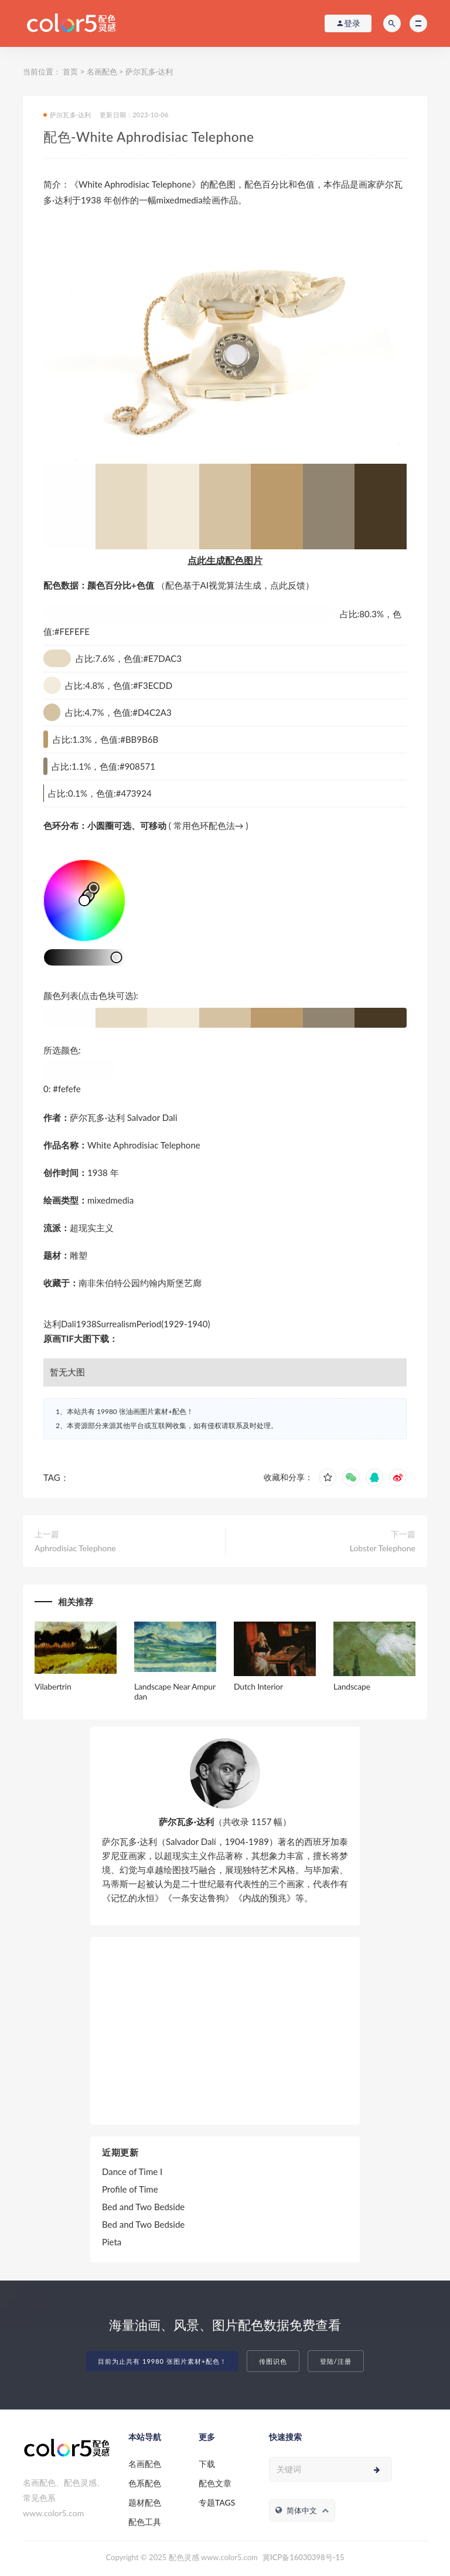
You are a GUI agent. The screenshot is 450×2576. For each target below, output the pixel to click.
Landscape (351, 1686)
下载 (207, 2464)
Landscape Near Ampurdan (175, 1691)
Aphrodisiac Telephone (75, 1548)
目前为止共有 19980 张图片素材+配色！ (162, 2361)
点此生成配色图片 (225, 560)
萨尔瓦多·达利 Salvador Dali (124, 1117)
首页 (70, 71)
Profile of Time (130, 2189)
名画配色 (102, 71)
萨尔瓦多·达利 (149, 71)
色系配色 (144, 2483)
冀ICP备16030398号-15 (303, 2557)
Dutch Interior (258, 1686)
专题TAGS (217, 2502)
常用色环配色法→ (208, 825)
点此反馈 (287, 585)
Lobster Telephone (382, 1548)
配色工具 (144, 2522)
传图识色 (273, 2361)
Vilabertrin (53, 1686)
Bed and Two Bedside (143, 2206)
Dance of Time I (132, 2171)
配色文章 (215, 2483)
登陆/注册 (336, 2361)
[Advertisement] (225, 2031)
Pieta (111, 2242)
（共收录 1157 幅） (225, 1821)
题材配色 (144, 2502)
